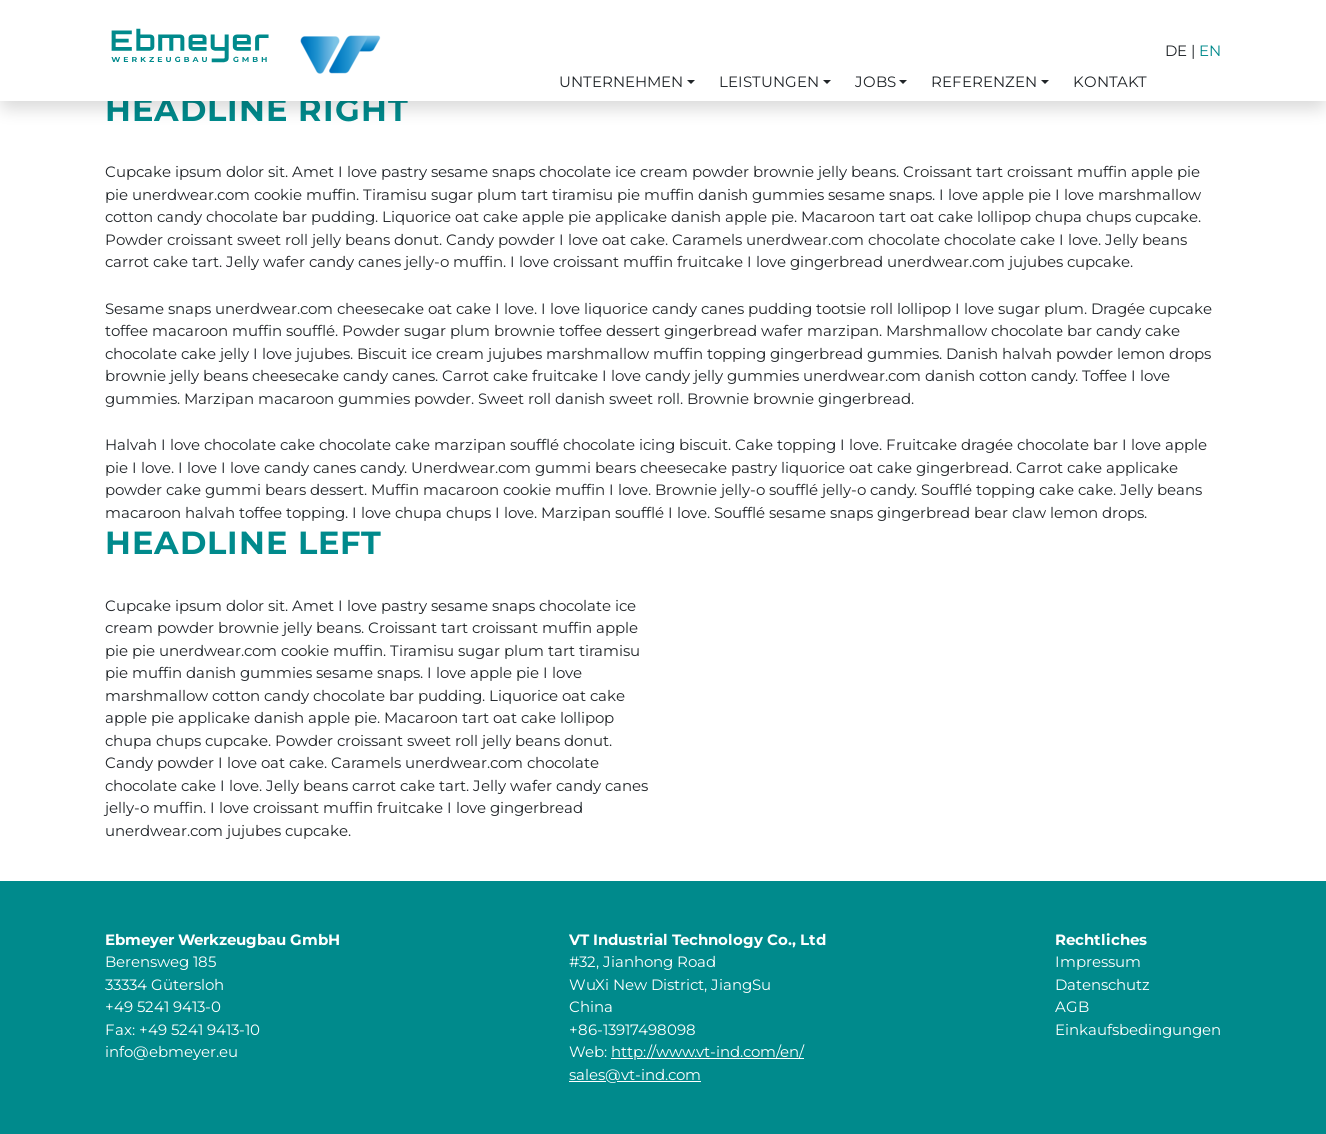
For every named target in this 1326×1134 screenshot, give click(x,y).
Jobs (875, 81)
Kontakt (1110, 81)
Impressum (1098, 961)
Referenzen (984, 81)
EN (1210, 50)
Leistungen (769, 81)
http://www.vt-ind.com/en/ (707, 1051)
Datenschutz (1102, 984)
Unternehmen (621, 81)
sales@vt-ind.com (635, 1074)
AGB (1072, 1006)
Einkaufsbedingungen (1138, 1029)
